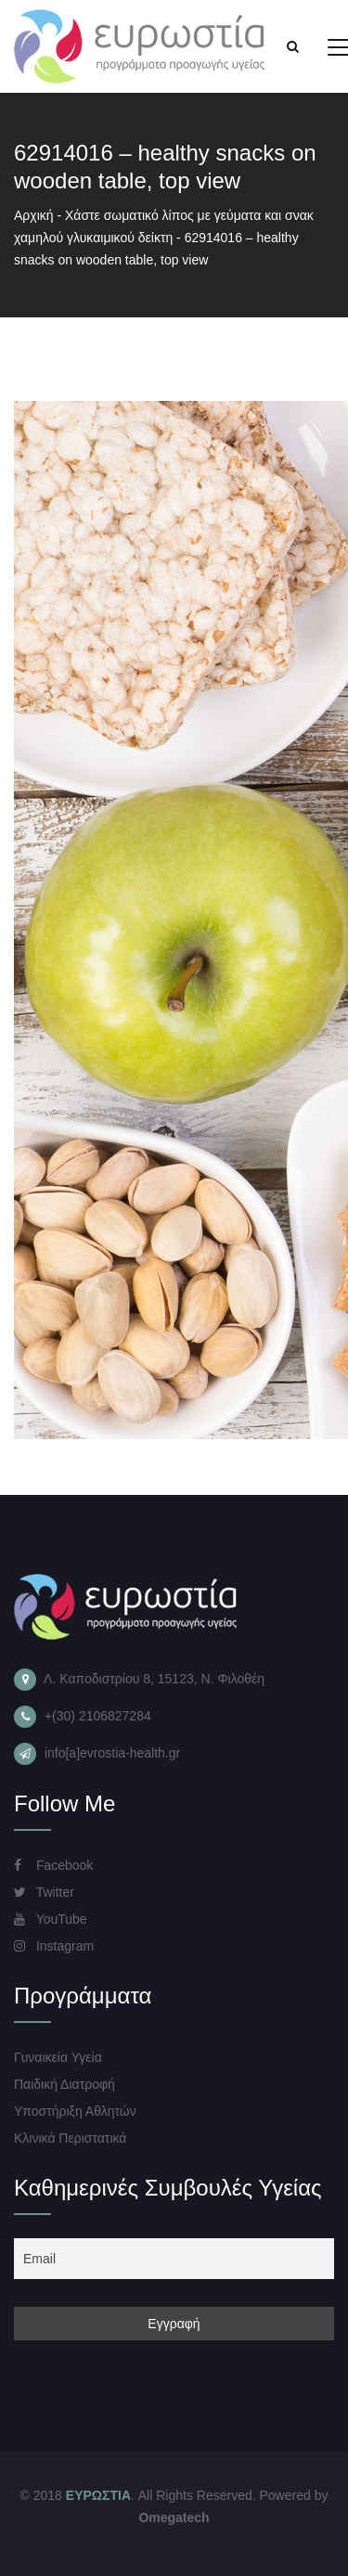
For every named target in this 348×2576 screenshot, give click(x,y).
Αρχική (34, 215)
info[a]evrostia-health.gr (112, 1752)
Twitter (44, 1892)
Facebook (53, 1865)
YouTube (50, 1919)
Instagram (54, 1945)
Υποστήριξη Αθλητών (75, 2111)
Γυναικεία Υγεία (58, 2057)
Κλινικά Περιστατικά (70, 2138)
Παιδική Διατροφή (64, 2084)
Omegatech (173, 2517)
